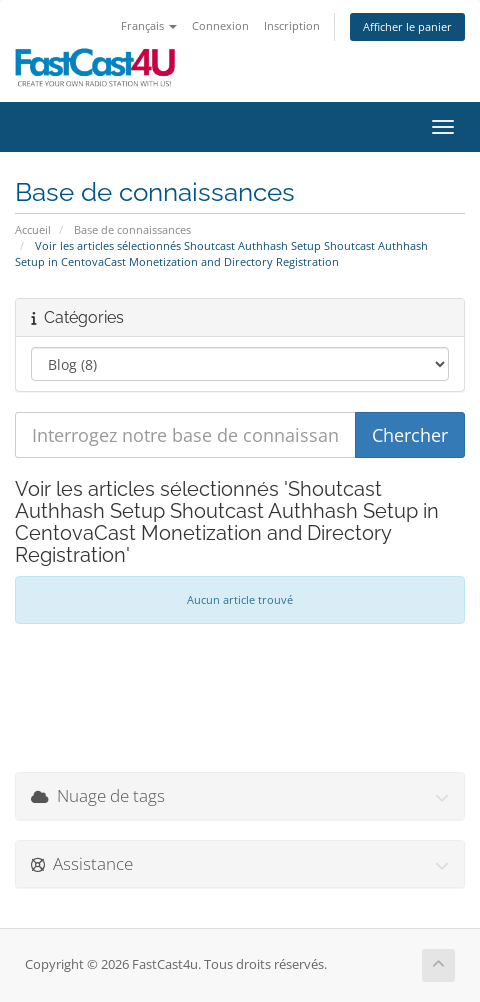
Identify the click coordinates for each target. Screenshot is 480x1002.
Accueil (33, 229)
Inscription (292, 25)
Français (149, 25)
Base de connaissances (132, 229)
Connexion (220, 25)
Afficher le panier (407, 26)
